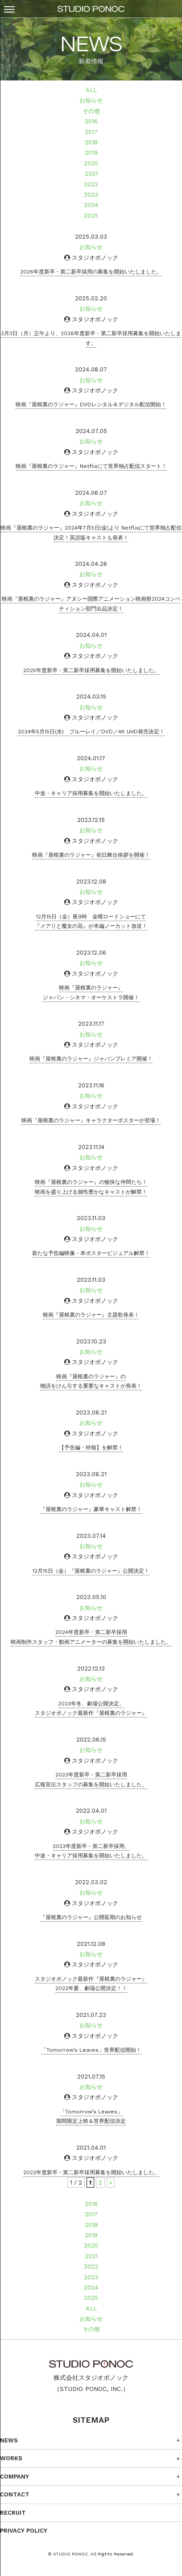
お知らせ (91, 100)
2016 (91, 121)
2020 (91, 163)
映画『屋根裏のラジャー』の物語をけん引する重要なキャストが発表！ (91, 1381)
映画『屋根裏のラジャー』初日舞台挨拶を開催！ (91, 855)
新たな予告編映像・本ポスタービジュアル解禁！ (91, 1253)
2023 (91, 194)
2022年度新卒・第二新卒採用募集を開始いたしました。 (91, 2172)
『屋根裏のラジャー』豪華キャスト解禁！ (91, 1509)
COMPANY (14, 2476)
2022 (91, 184)
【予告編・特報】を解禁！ (91, 1447)
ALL (91, 90)
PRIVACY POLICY (23, 2530)
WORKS (11, 2458)
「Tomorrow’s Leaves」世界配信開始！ (91, 2050)
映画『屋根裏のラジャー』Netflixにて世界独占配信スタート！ (91, 466)
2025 (91, 215)
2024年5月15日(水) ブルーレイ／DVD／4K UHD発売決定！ (91, 731)
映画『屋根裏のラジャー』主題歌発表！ (91, 1315)
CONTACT (14, 2494)
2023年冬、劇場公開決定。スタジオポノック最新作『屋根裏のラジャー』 (91, 1708)
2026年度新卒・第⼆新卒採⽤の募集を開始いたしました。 (91, 272)
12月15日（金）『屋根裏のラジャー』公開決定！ (91, 1571)
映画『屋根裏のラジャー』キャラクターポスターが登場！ (91, 1120)
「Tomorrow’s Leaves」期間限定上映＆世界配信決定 (91, 2117)
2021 (91, 173)
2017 (91, 132)
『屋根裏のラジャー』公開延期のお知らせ (91, 1917)
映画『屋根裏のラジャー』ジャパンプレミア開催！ (91, 1059)
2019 (91, 152)
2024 (91, 205)
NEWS (9, 2440)
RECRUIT (13, 2512)
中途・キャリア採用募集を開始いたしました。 (91, 793)
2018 (91, 142)
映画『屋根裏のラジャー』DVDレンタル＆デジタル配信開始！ (91, 404)
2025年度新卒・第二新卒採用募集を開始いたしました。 (91, 670)
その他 (91, 111)
